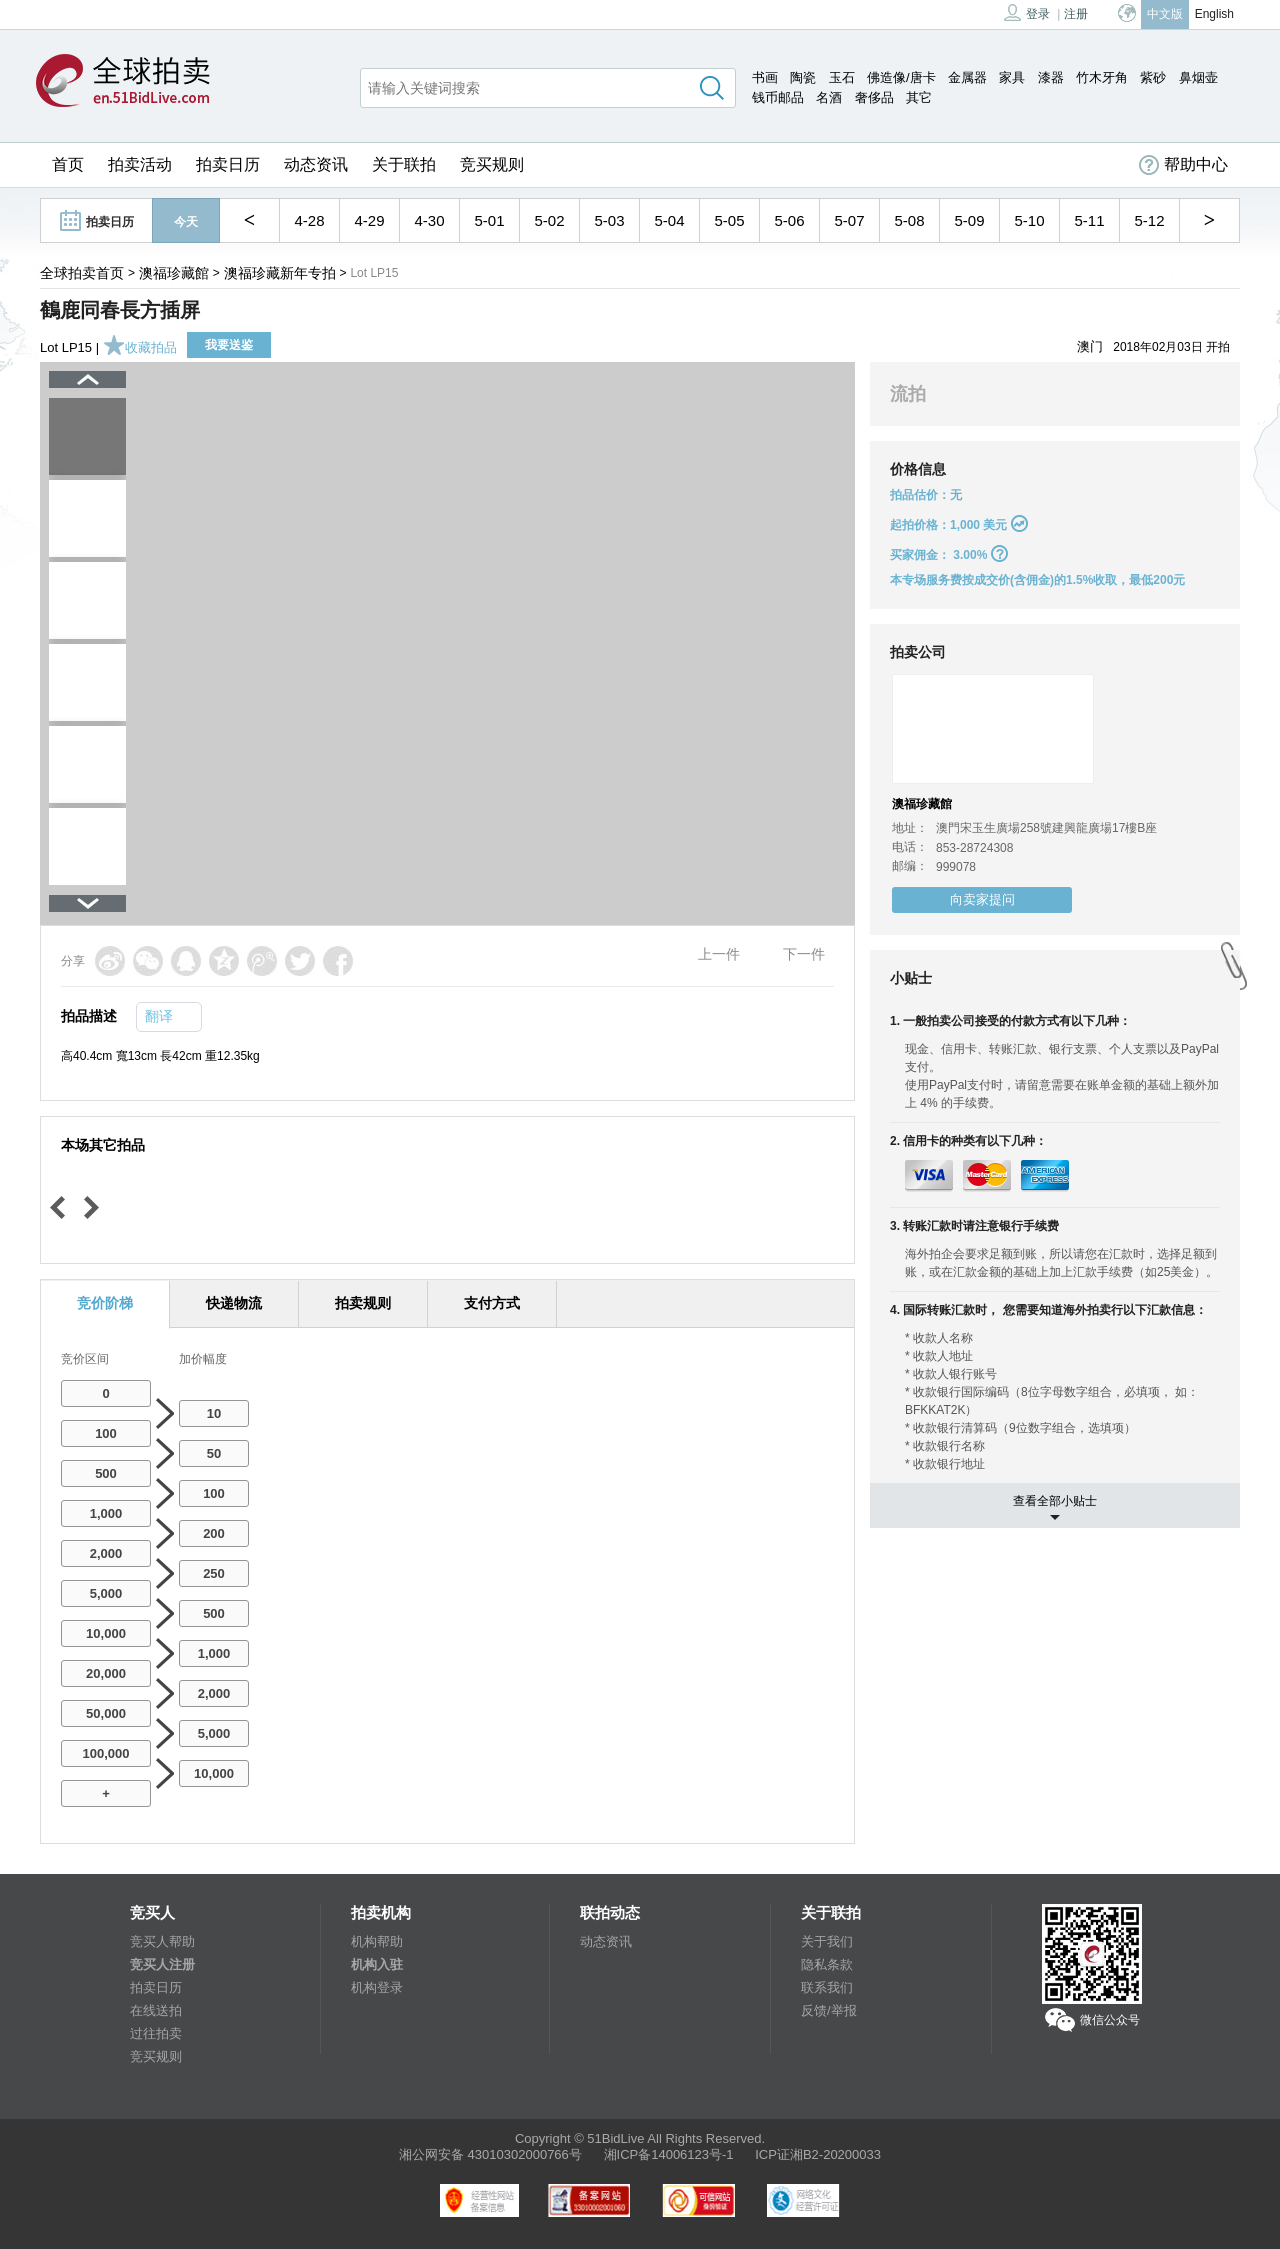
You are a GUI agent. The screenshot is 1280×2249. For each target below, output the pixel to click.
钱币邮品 (778, 97)
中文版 (1165, 14)
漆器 (1051, 77)
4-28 (309, 220)
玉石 (842, 77)
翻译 (159, 1016)
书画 (765, 77)
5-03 (609, 220)
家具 (1012, 77)
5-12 (1149, 220)
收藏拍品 (140, 347)
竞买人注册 (162, 1964)
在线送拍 (156, 2010)
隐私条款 (827, 1964)
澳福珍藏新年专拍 (280, 273)
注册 (1076, 14)
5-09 (969, 220)
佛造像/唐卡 (901, 77)
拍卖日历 (228, 164)
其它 (919, 97)
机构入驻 (377, 1964)
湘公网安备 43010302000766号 (490, 2154)
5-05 (729, 220)
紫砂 (1153, 77)
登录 (1027, 12)
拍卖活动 (140, 164)
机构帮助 (377, 1941)
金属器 (967, 77)
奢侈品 (874, 97)
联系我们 (827, 1987)
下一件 (804, 954)
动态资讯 (316, 164)
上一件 (719, 954)
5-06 (789, 220)
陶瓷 (803, 77)
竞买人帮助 (162, 1941)
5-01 (489, 220)
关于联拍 (404, 164)
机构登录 (377, 1987)
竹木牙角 (1102, 77)
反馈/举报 (829, 2010)
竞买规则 (492, 164)
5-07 (849, 220)
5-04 (669, 220)
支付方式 (492, 1303)
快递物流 (234, 1303)
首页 (68, 164)
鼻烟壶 (1198, 77)
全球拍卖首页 (82, 273)
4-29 (369, 220)
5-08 (909, 220)
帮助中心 (1183, 165)
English (1214, 14)
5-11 (1089, 220)
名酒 (829, 97)
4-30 (429, 220)
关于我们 (827, 1941)
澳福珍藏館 (174, 273)
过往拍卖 (156, 2033)
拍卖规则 (363, 1303)
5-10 (1029, 220)
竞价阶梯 (105, 1303)
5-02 (549, 220)
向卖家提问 (982, 899)
